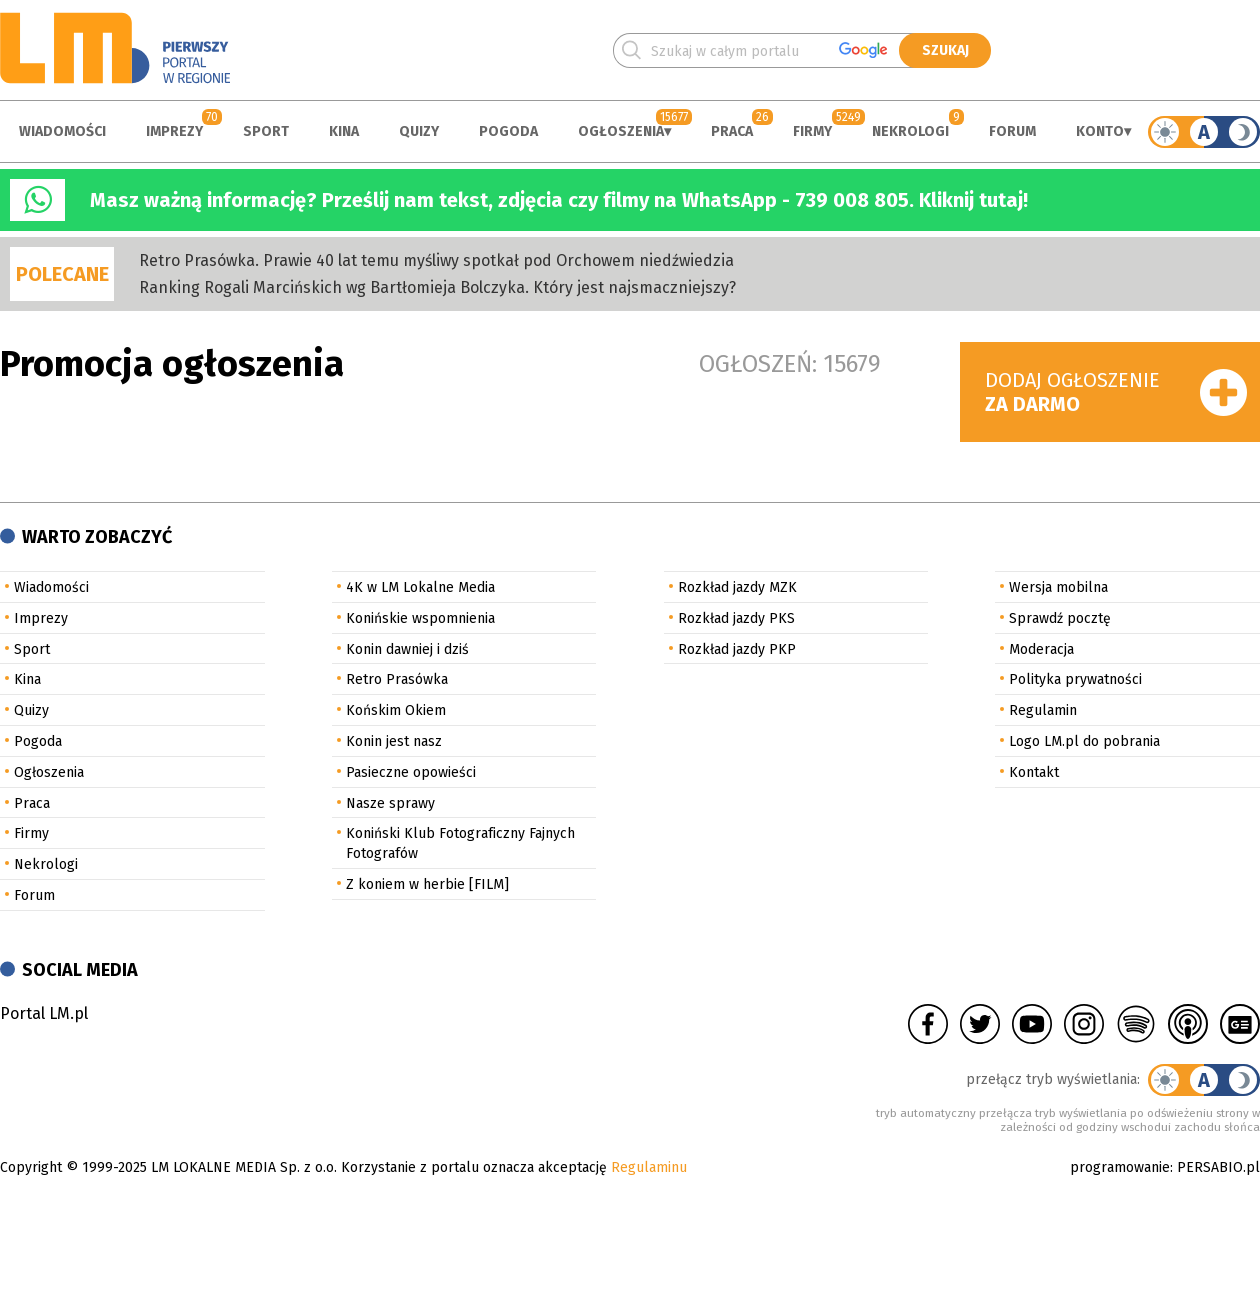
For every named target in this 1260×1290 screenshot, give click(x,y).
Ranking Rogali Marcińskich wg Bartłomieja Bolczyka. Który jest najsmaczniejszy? (437, 287)
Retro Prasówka (397, 679)
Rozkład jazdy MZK (737, 587)
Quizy (419, 131)
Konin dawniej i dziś (407, 649)
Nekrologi (910, 131)
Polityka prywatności (1075, 679)
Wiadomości (62, 131)
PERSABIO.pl (1218, 1167)
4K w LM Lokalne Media (420, 587)
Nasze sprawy (390, 803)
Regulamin (1043, 710)
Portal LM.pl (44, 1013)
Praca (732, 131)
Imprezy (174, 131)
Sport (266, 131)
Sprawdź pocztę (1060, 618)
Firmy (812, 131)
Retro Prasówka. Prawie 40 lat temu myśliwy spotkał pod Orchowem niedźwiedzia (436, 260)
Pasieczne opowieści (411, 772)
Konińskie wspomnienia (420, 618)
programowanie (1120, 1167)
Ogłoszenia (621, 131)
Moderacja (1041, 649)
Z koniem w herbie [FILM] (427, 884)
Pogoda (508, 131)
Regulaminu (649, 1167)
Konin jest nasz (394, 741)
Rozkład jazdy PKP (737, 649)
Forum (1012, 131)
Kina (344, 131)
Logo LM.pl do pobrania (1084, 741)
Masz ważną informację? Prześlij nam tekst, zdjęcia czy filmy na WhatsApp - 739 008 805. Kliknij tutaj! (559, 200)
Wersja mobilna (1058, 587)
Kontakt (1034, 772)
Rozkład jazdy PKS (736, 618)
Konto (1100, 131)
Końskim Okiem (396, 710)
